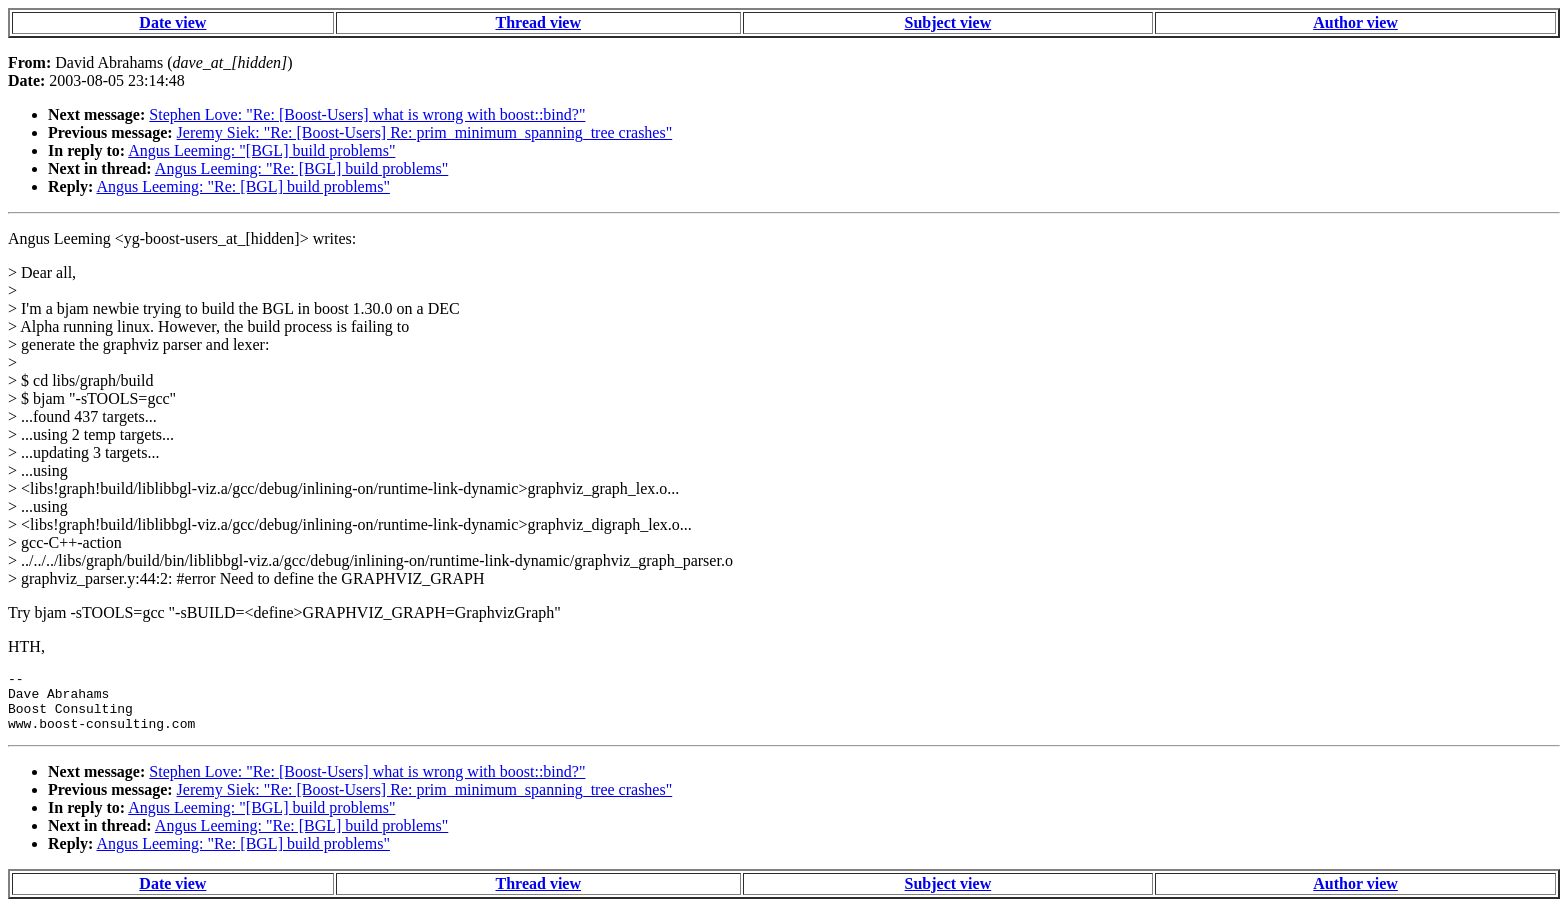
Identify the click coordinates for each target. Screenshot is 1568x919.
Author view (1355, 22)
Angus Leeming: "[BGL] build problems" (261, 150)
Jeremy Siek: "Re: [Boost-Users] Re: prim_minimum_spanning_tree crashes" (425, 132)
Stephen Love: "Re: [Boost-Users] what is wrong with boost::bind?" (367, 114)
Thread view (538, 22)
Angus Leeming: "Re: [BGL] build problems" (301, 168)
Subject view (948, 22)
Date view (172, 22)
